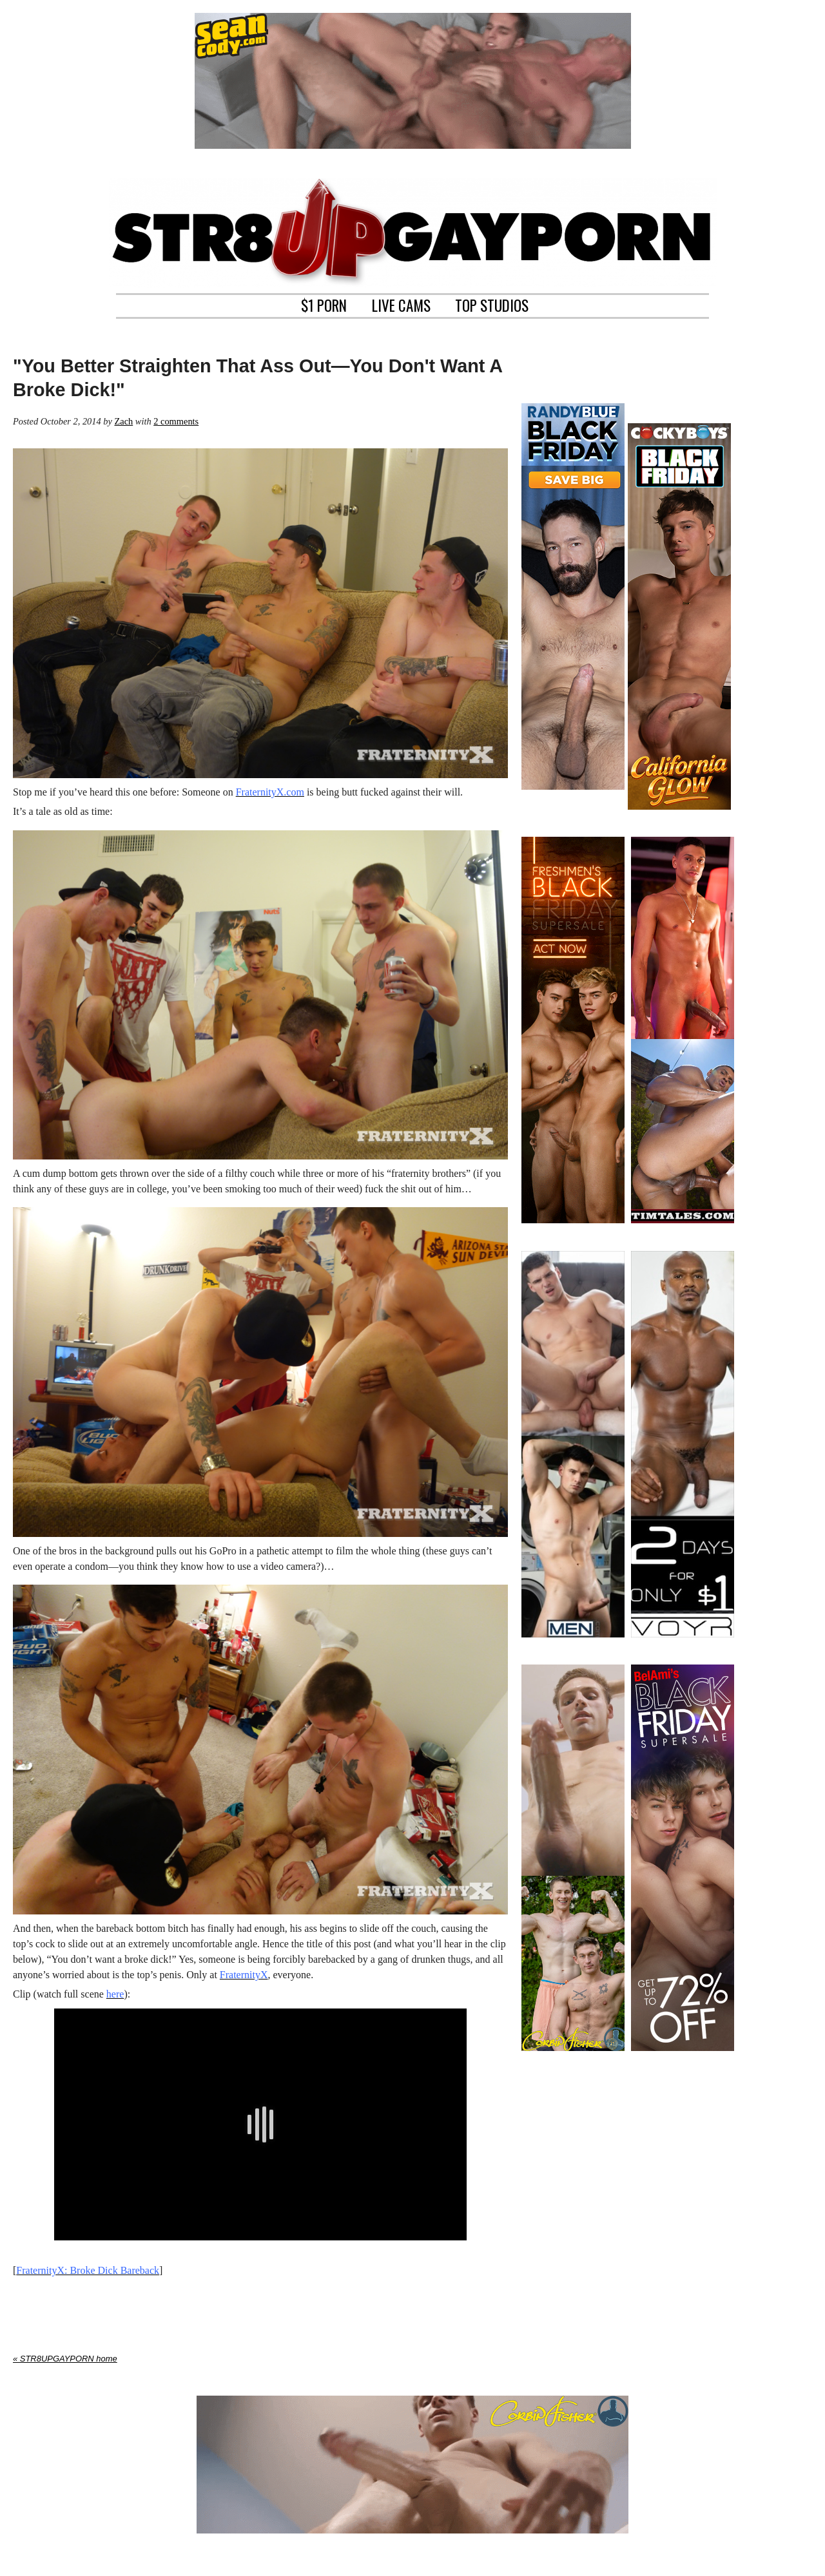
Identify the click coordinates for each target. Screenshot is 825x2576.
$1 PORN (324, 304)
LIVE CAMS (401, 304)
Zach (123, 421)
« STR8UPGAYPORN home (65, 2358)
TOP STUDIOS (492, 304)
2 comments (176, 421)
